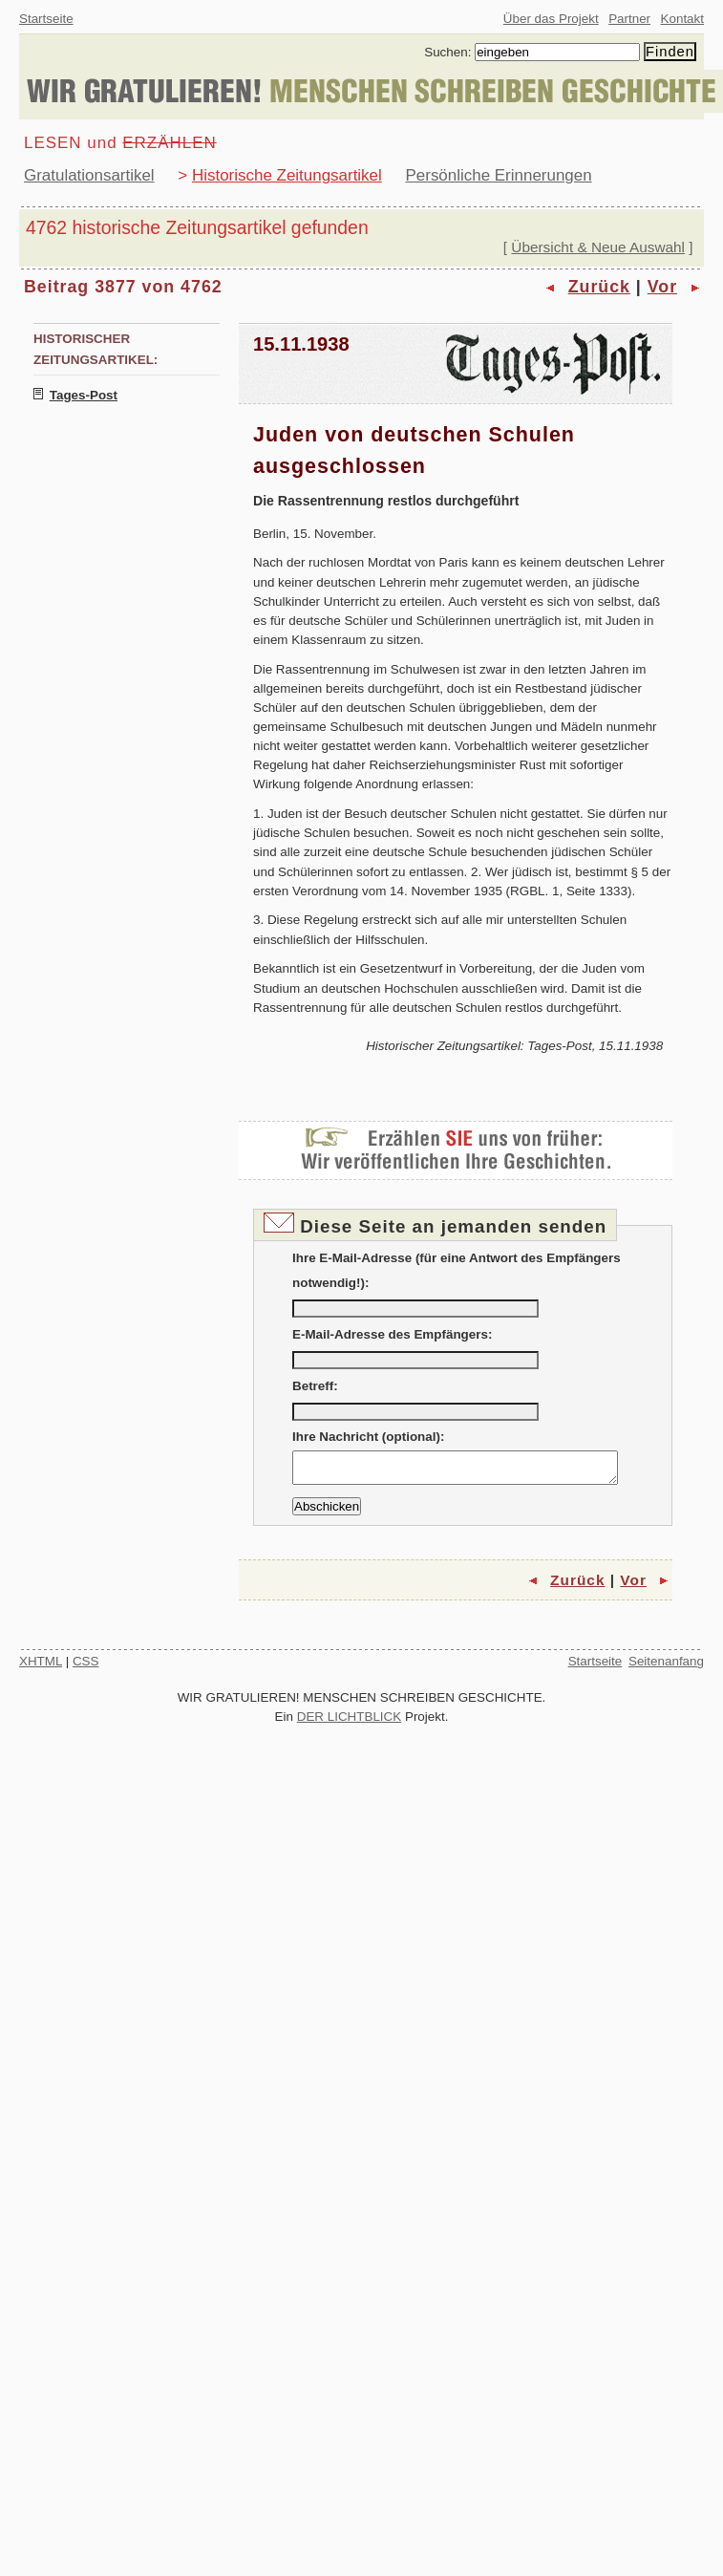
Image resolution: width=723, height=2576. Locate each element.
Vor (662, 286)
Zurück (599, 286)
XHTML (40, 1667)
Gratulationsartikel (89, 175)
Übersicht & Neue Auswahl (598, 247)
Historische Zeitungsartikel (287, 175)
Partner (629, 18)
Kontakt (682, 18)
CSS (86, 1667)
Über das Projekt (551, 18)
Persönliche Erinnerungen (499, 175)
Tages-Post (83, 395)
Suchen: (447, 52)
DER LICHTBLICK (349, 1722)
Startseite (46, 18)
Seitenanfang (666, 1667)
